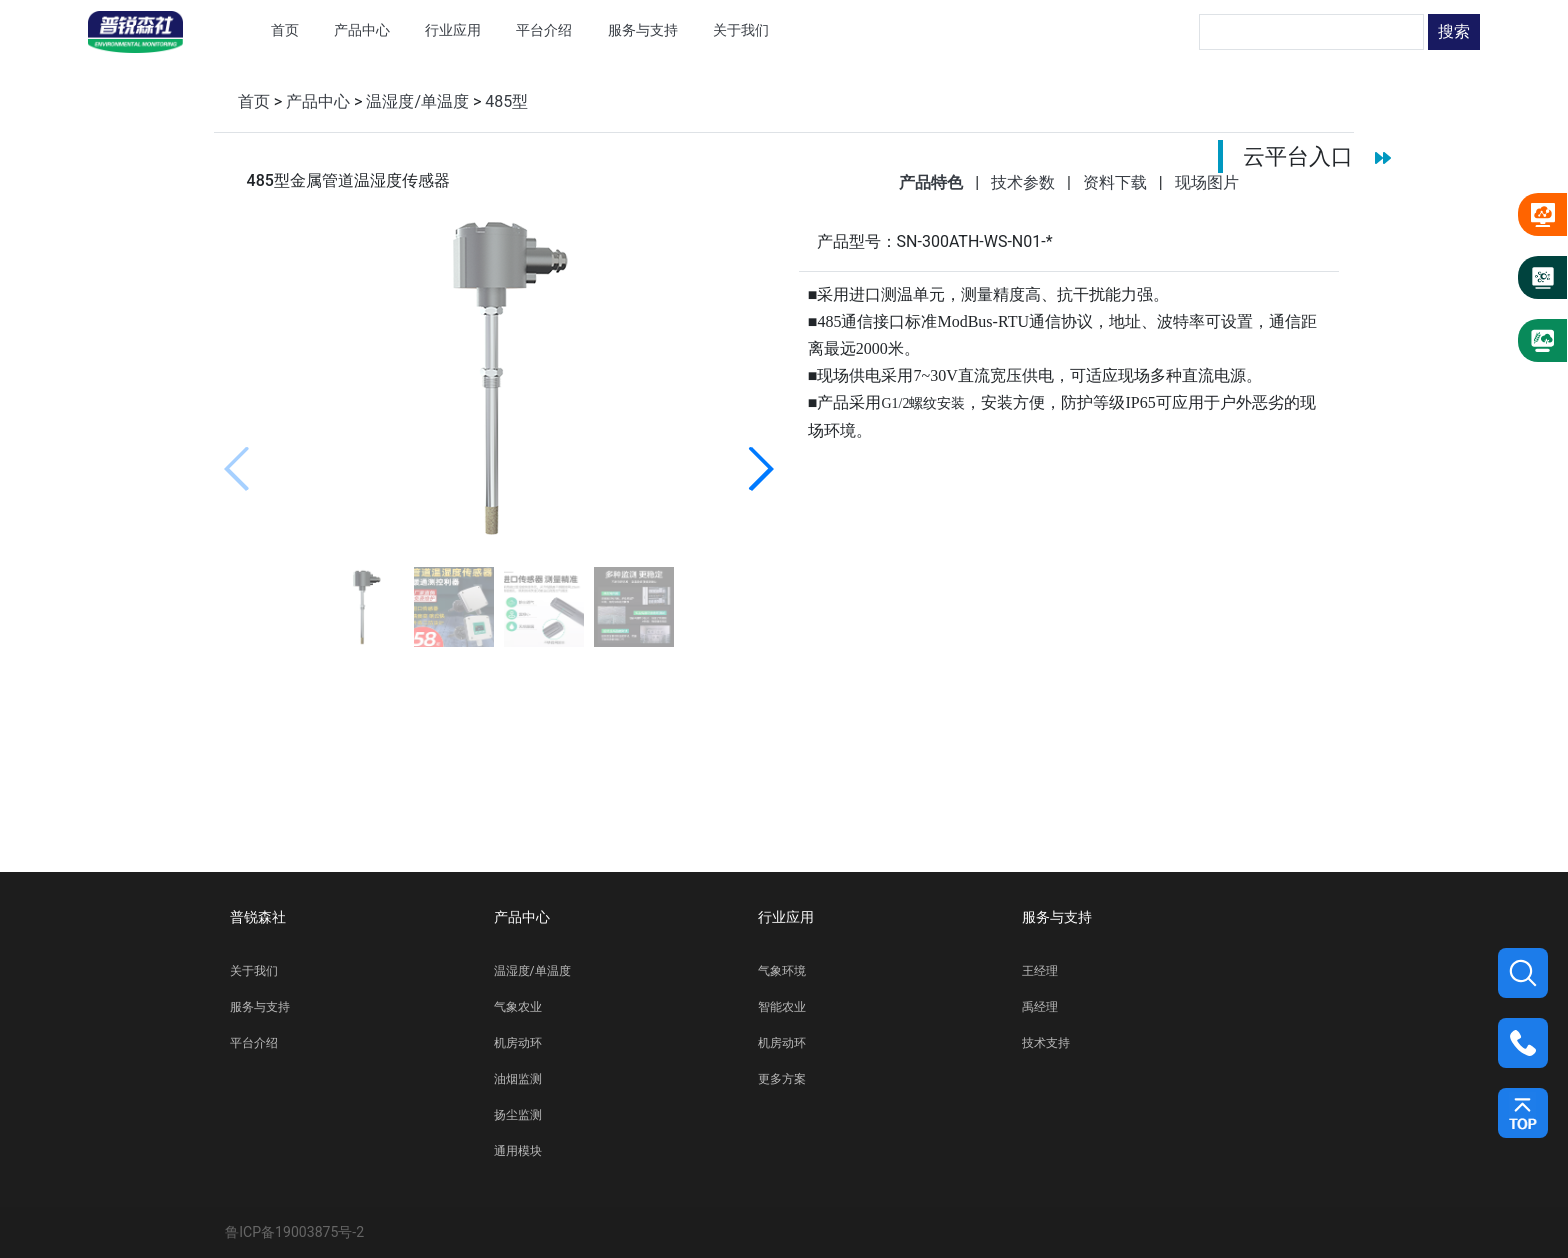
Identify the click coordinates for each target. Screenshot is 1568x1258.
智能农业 (782, 1007)
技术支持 (1046, 1043)
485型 (506, 101)
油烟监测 (518, 1079)
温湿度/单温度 (417, 101)
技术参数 (1025, 182)
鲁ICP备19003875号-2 (294, 1232)
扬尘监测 (518, 1115)
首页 (254, 101)
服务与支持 (260, 1007)
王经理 (1040, 971)
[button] (760, 469)
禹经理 (1040, 1007)
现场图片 (1207, 182)
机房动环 (518, 1043)
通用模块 (518, 1151)
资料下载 (1117, 182)
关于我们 (254, 971)
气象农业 (518, 1007)
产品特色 (933, 182)
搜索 (1454, 31)
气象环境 (782, 971)
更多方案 (782, 1079)
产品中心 (318, 101)
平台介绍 (254, 1043)
